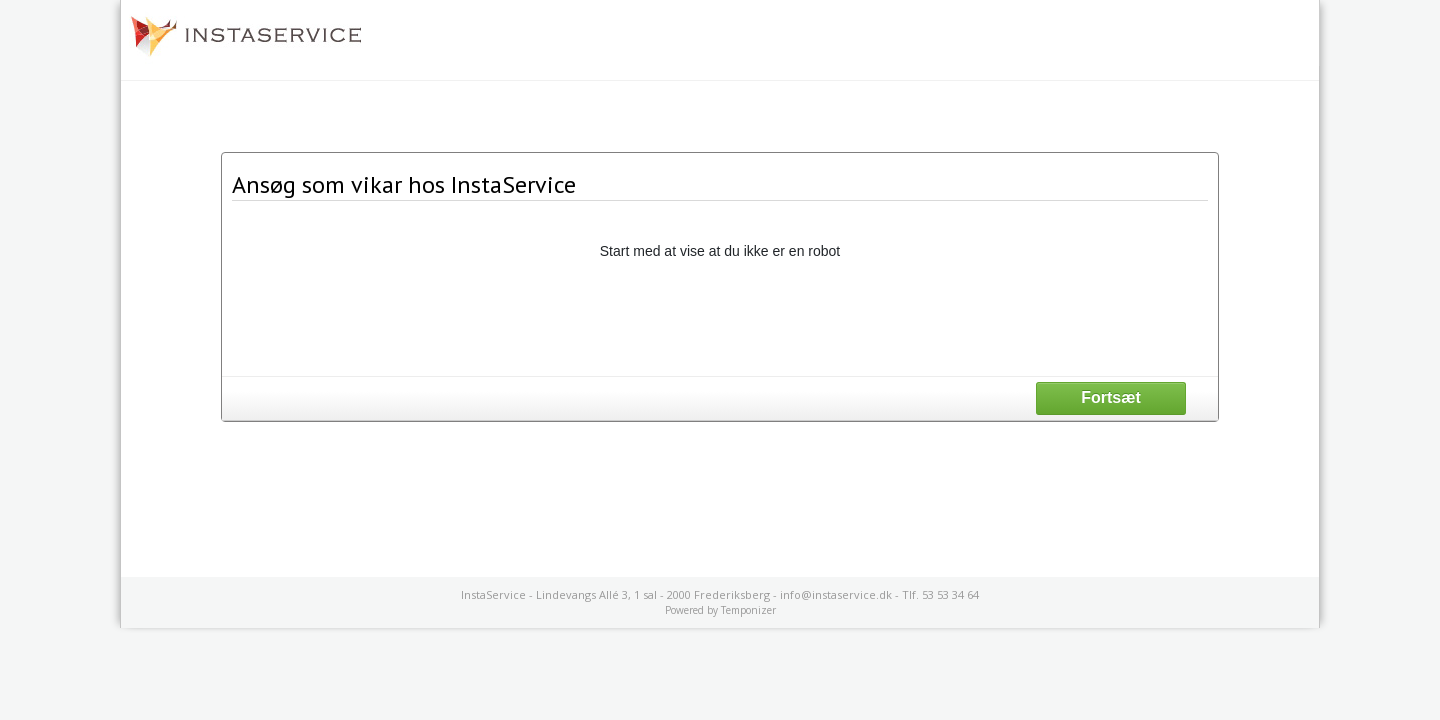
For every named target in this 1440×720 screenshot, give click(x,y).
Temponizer (748, 610)
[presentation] (720, 317)
